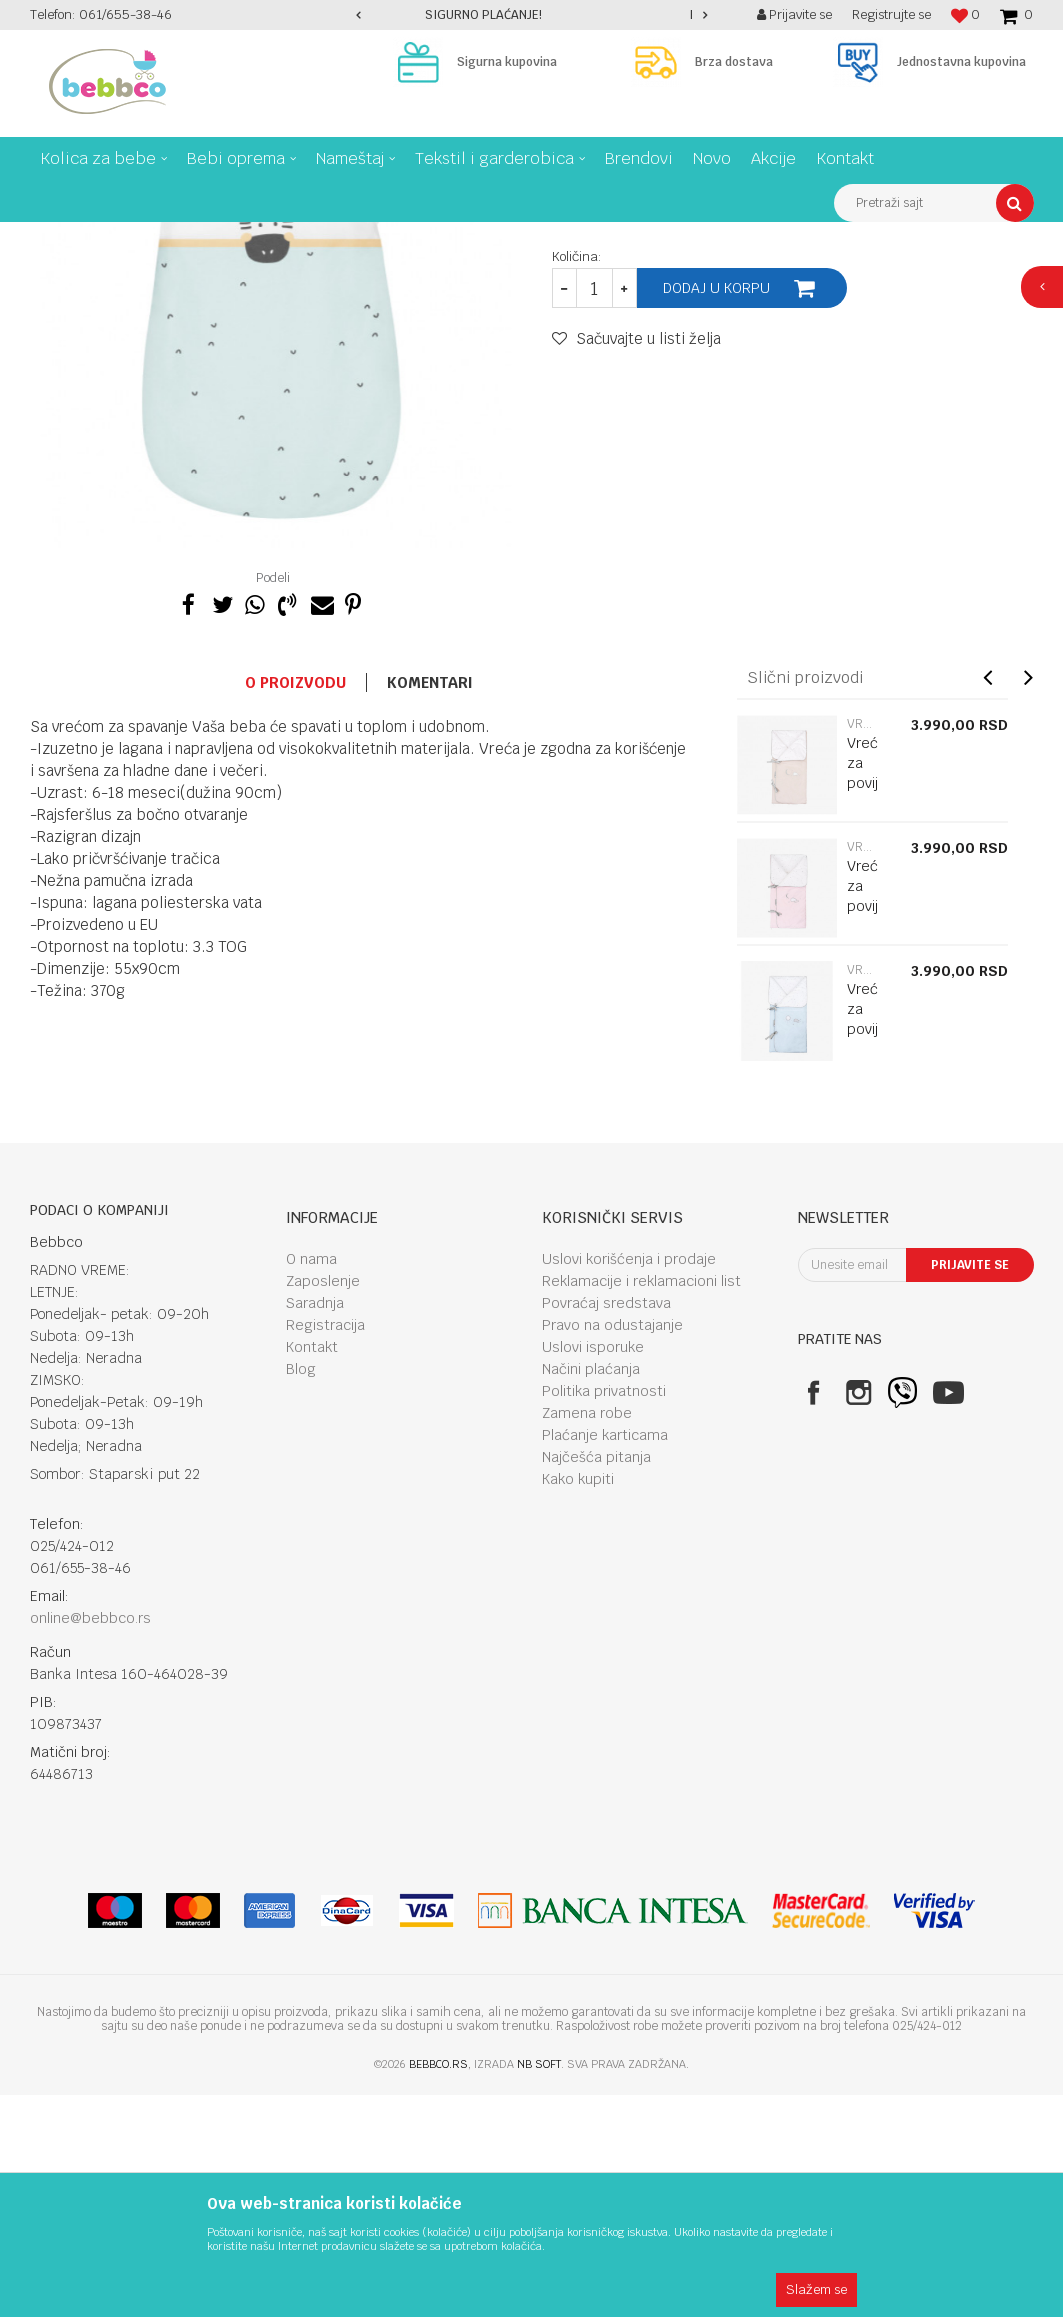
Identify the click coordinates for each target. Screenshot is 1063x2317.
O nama (311, 1481)
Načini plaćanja (591, 1591)
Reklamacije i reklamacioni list (641, 1503)
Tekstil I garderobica (215, 237)
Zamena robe (587, 1635)
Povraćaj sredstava (606, 1525)
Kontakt (312, 1569)
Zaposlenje (323, 1503)
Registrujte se (891, 14)
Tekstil (310, 237)
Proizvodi (114, 237)
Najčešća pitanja (596, 1679)
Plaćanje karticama (605, 1657)
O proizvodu (295, 904)
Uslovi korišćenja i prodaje (629, 1481)
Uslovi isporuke (593, 1569)
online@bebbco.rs (90, 1840)
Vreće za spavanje (400, 237)
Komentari (430, 904)
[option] (531, 15)
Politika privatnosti (604, 1613)
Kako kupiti (578, 1701)
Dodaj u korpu (716, 510)
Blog (301, 1591)
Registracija (325, 1547)
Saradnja (315, 1525)
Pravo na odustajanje (612, 1547)
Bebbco (50, 237)
